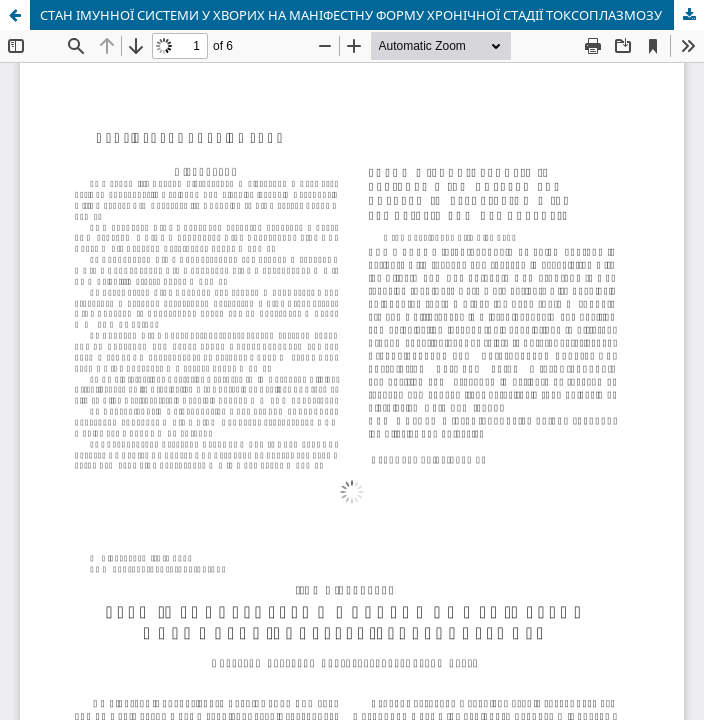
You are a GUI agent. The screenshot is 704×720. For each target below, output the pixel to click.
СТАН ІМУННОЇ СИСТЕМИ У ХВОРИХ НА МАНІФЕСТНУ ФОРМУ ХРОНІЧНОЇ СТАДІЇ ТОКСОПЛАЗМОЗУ (351, 15)
